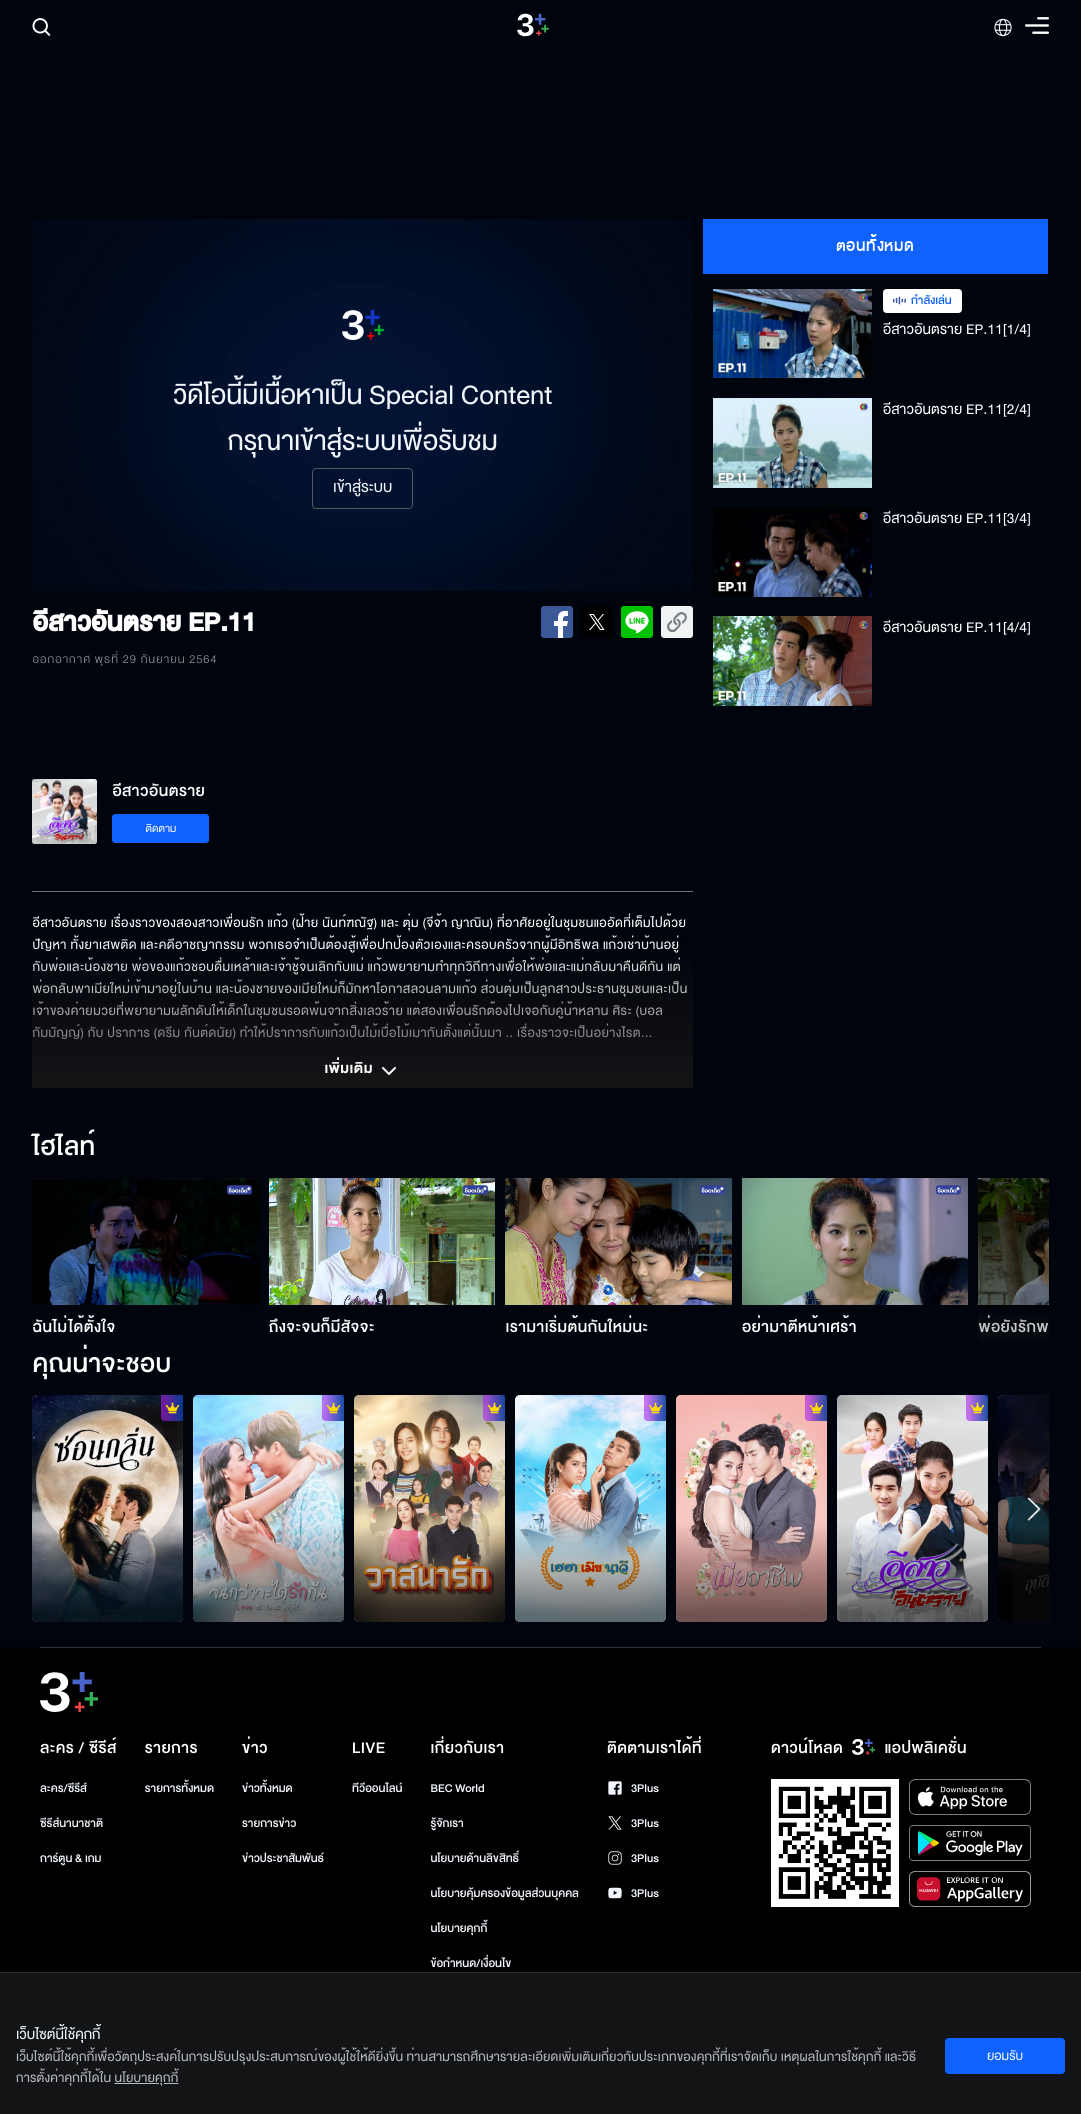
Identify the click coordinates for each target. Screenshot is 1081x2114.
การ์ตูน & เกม (71, 1858)
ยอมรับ (1005, 2056)
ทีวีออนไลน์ (377, 1788)
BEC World (457, 1788)
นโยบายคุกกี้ (458, 1928)
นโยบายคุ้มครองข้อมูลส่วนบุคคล (504, 1893)
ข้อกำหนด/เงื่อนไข (470, 1963)
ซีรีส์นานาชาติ (71, 1823)
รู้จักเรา (446, 1823)
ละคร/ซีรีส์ (63, 1788)
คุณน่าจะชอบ (101, 1365)
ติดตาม (161, 828)
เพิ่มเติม (362, 1071)
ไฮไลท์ (63, 1148)
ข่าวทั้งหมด (267, 1788)
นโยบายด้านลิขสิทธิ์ (474, 1858)
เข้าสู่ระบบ (362, 488)
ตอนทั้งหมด (875, 246)
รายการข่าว (269, 1823)
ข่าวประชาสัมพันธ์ (283, 1858)
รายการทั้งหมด (179, 1788)
